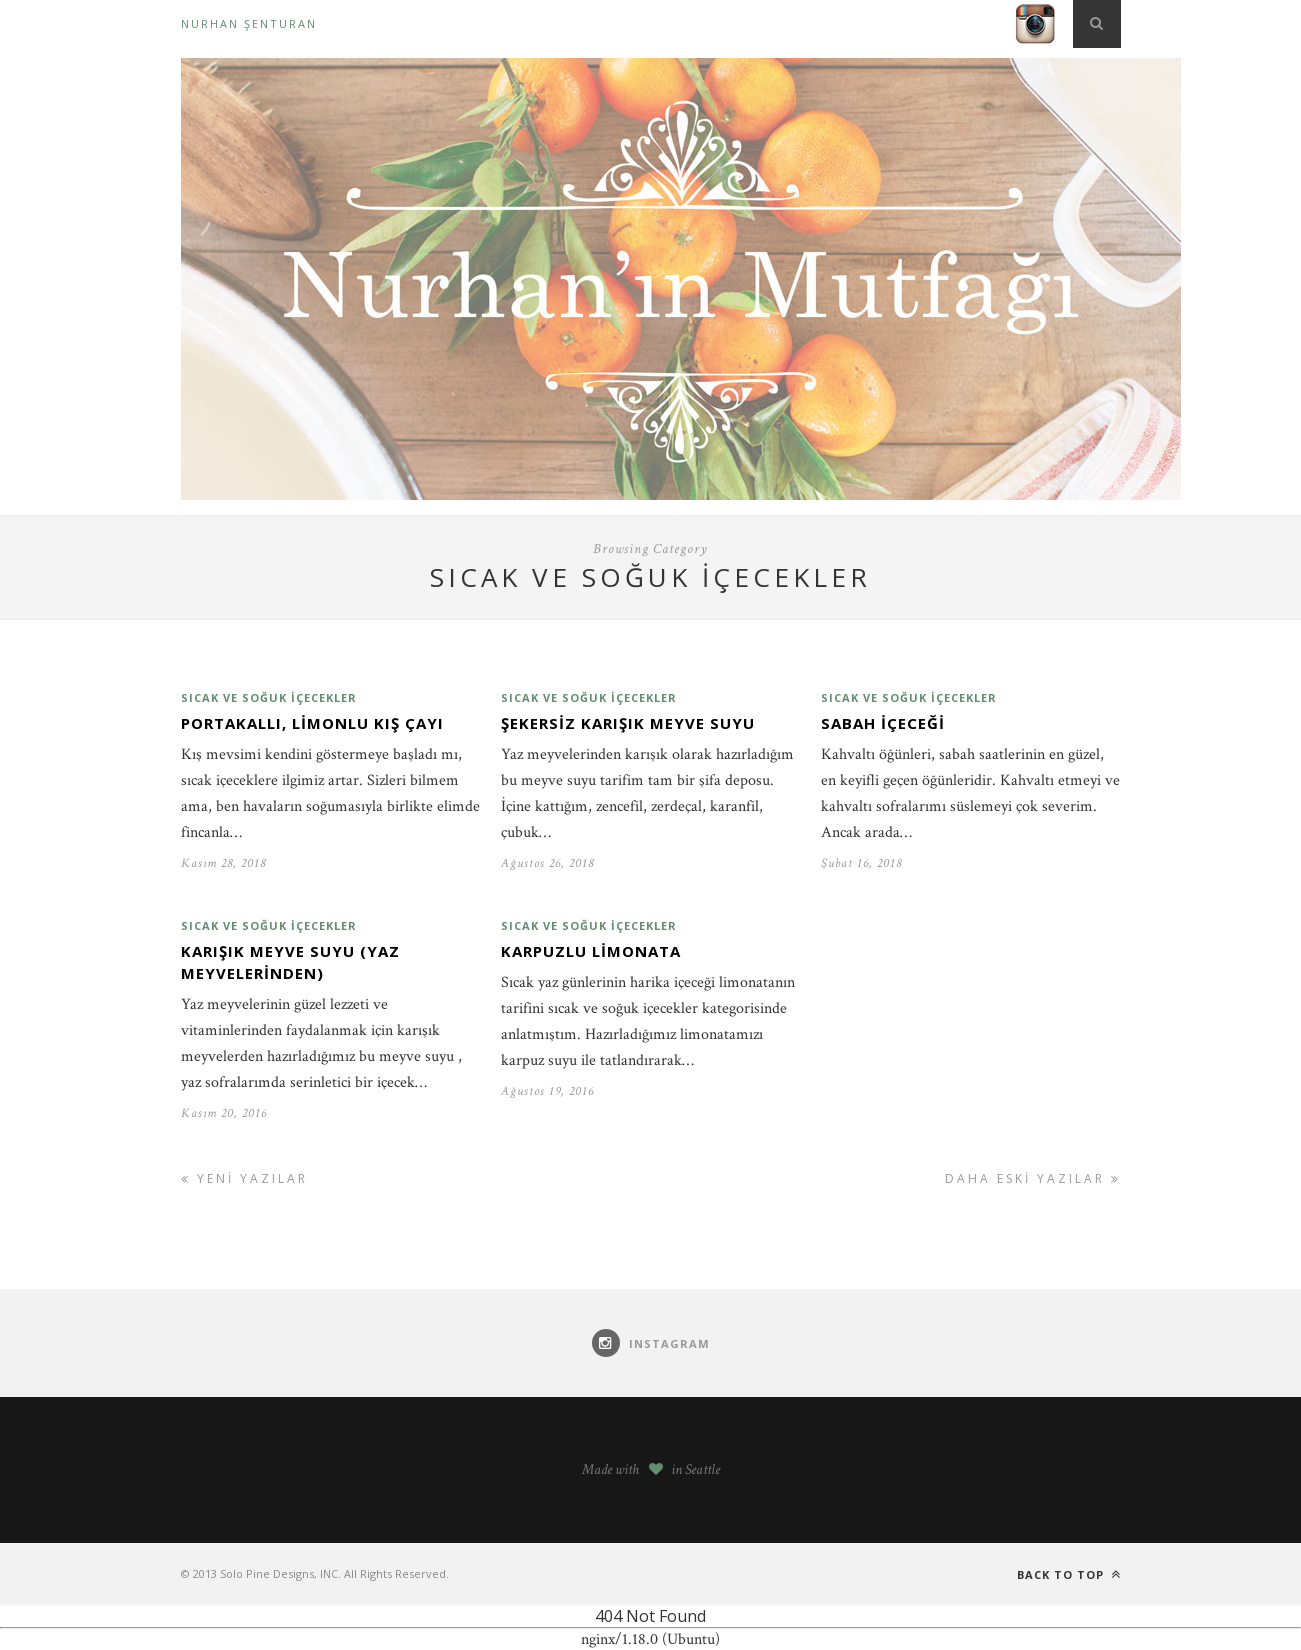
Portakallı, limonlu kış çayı (312, 723)
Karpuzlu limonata (591, 951)
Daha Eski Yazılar (1033, 1178)
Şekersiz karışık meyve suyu (628, 723)
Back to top (1069, 1574)
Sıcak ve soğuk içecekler (269, 697)
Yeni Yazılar (244, 1178)
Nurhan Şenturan (249, 23)
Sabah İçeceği (883, 723)
